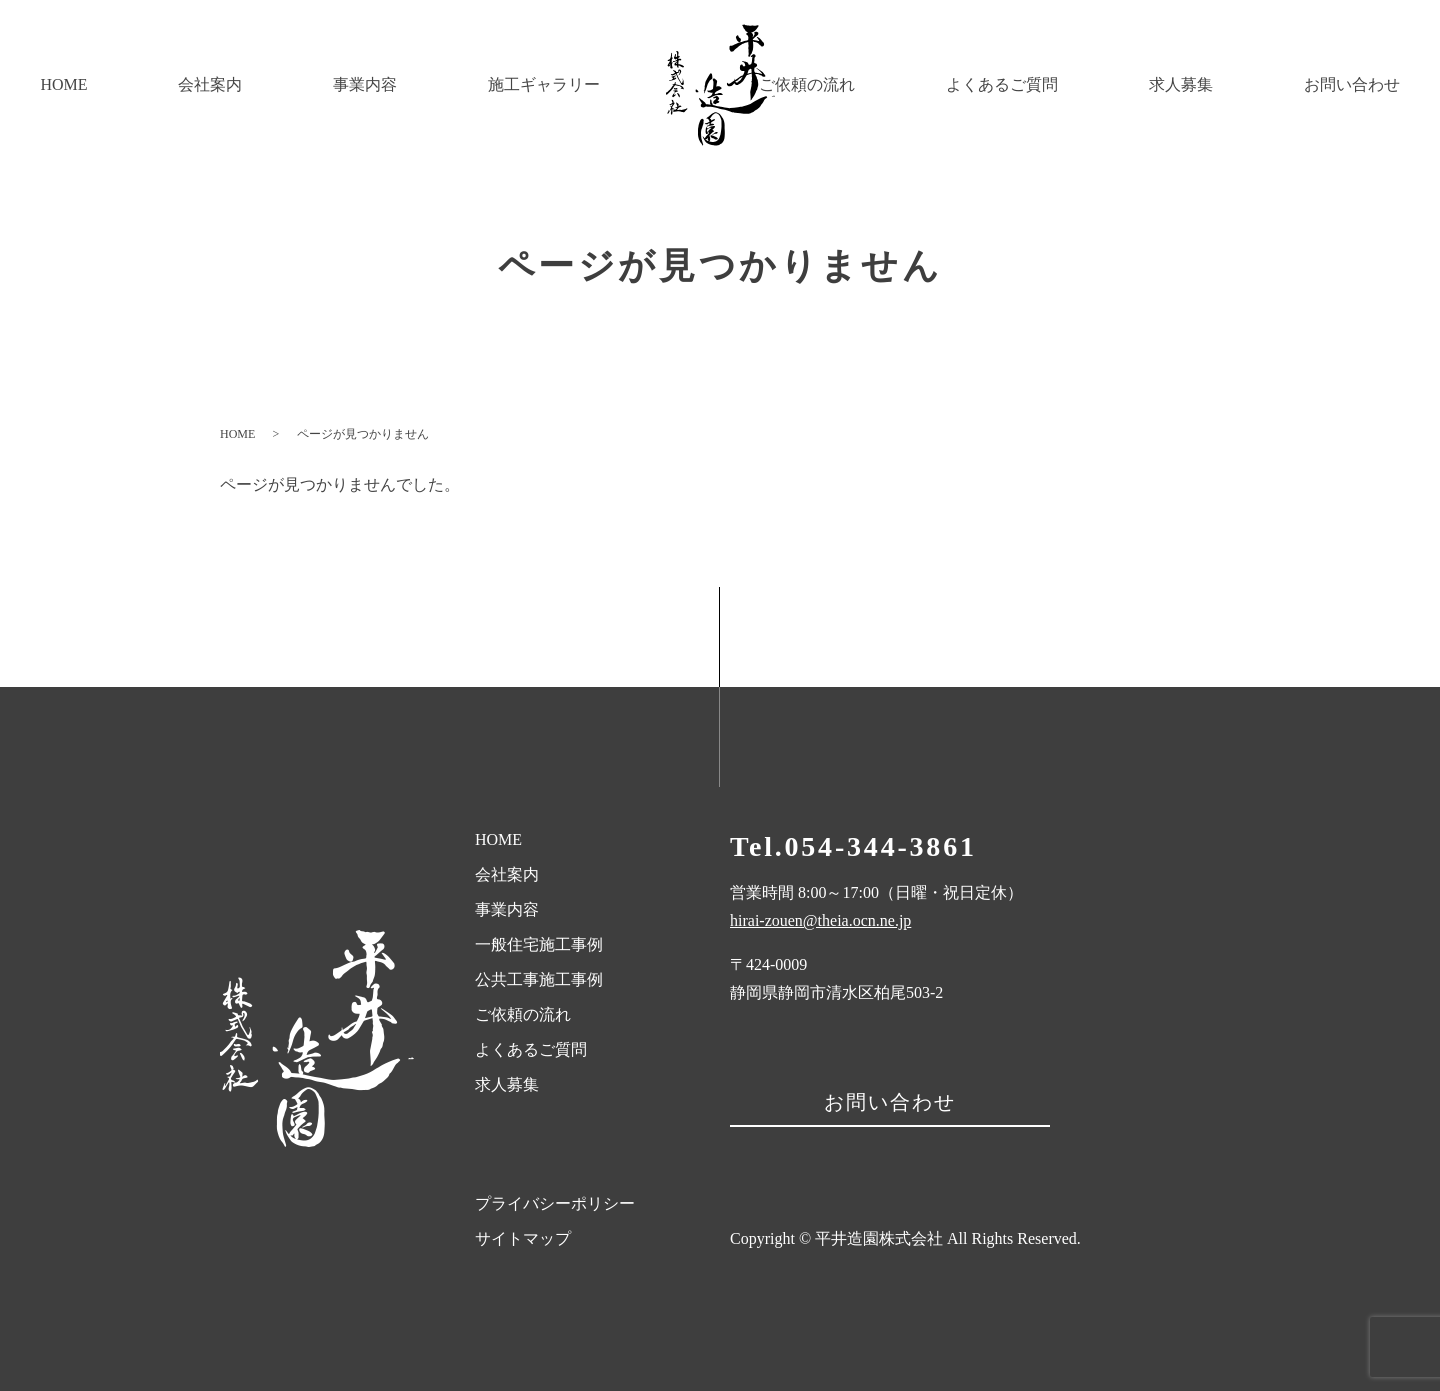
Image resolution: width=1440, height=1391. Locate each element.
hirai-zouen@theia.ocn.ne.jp (820, 920)
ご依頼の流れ (915, 84)
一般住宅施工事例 (539, 944)
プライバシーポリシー (555, 1203)
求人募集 (1227, 84)
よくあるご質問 (1079, 84)
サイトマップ (523, 1238)
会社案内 (164, 84)
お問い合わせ (1367, 84)
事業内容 (288, 84)
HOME (48, 84)
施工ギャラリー (436, 84)
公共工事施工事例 (539, 979)
